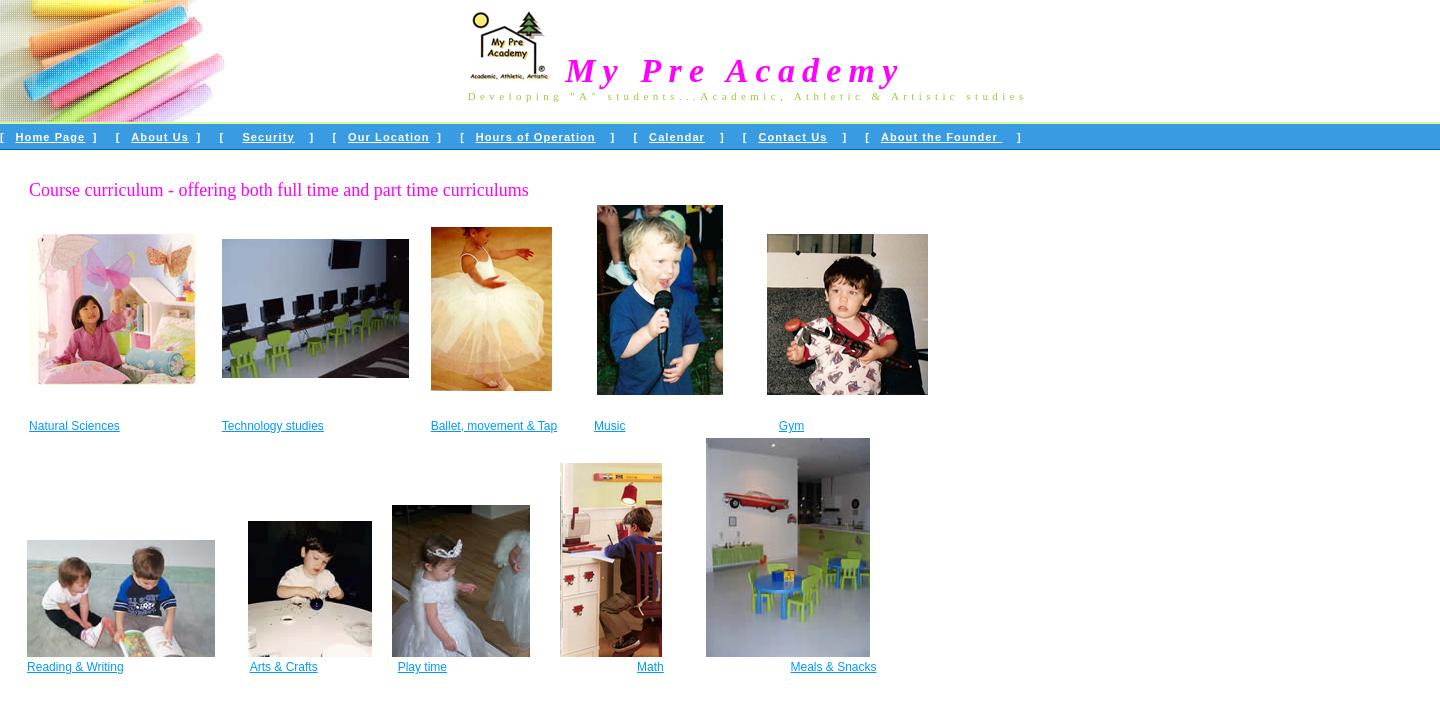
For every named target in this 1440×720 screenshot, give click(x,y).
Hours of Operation (536, 137)
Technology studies (273, 426)
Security (268, 137)
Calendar (677, 137)
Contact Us (792, 137)
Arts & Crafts (284, 667)
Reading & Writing (75, 667)
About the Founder (941, 137)
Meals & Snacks (833, 667)
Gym (791, 426)
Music (609, 426)
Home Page (51, 137)
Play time (422, 667)
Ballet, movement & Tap (494, 426)
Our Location (389, 137)
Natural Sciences (74, 426)
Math (650, 667)
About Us (160, 137)
